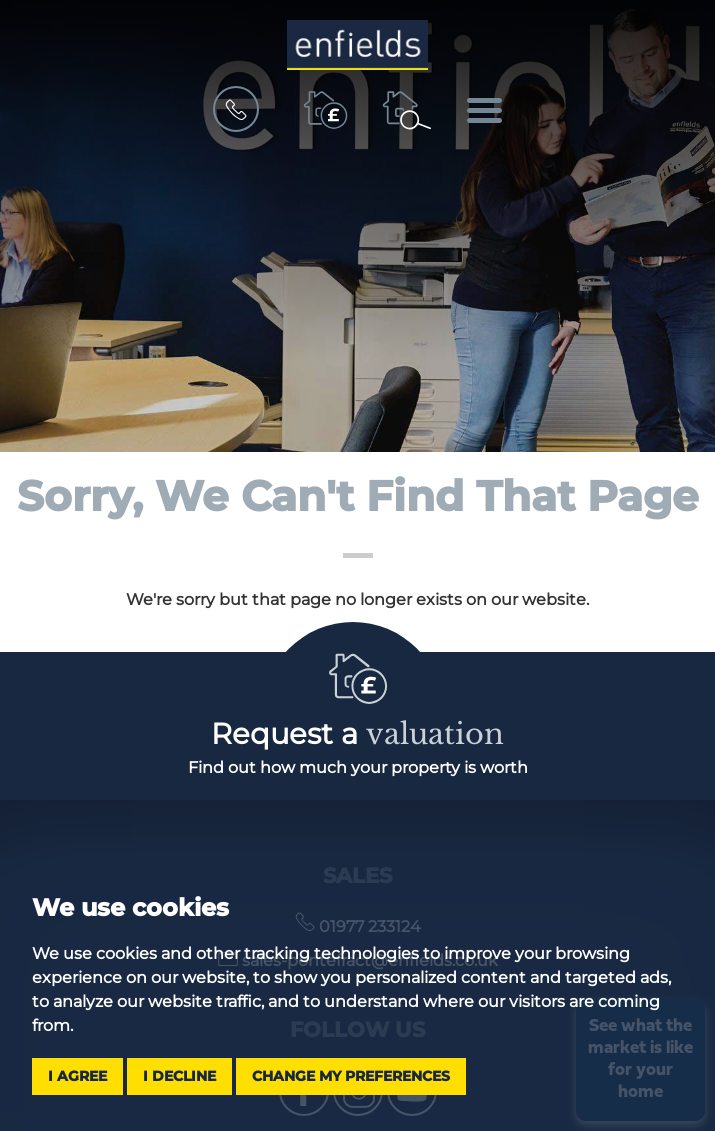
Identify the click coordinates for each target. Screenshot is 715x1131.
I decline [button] (179, 1076)
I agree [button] (77, 1076)
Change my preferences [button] (351, 1076)
